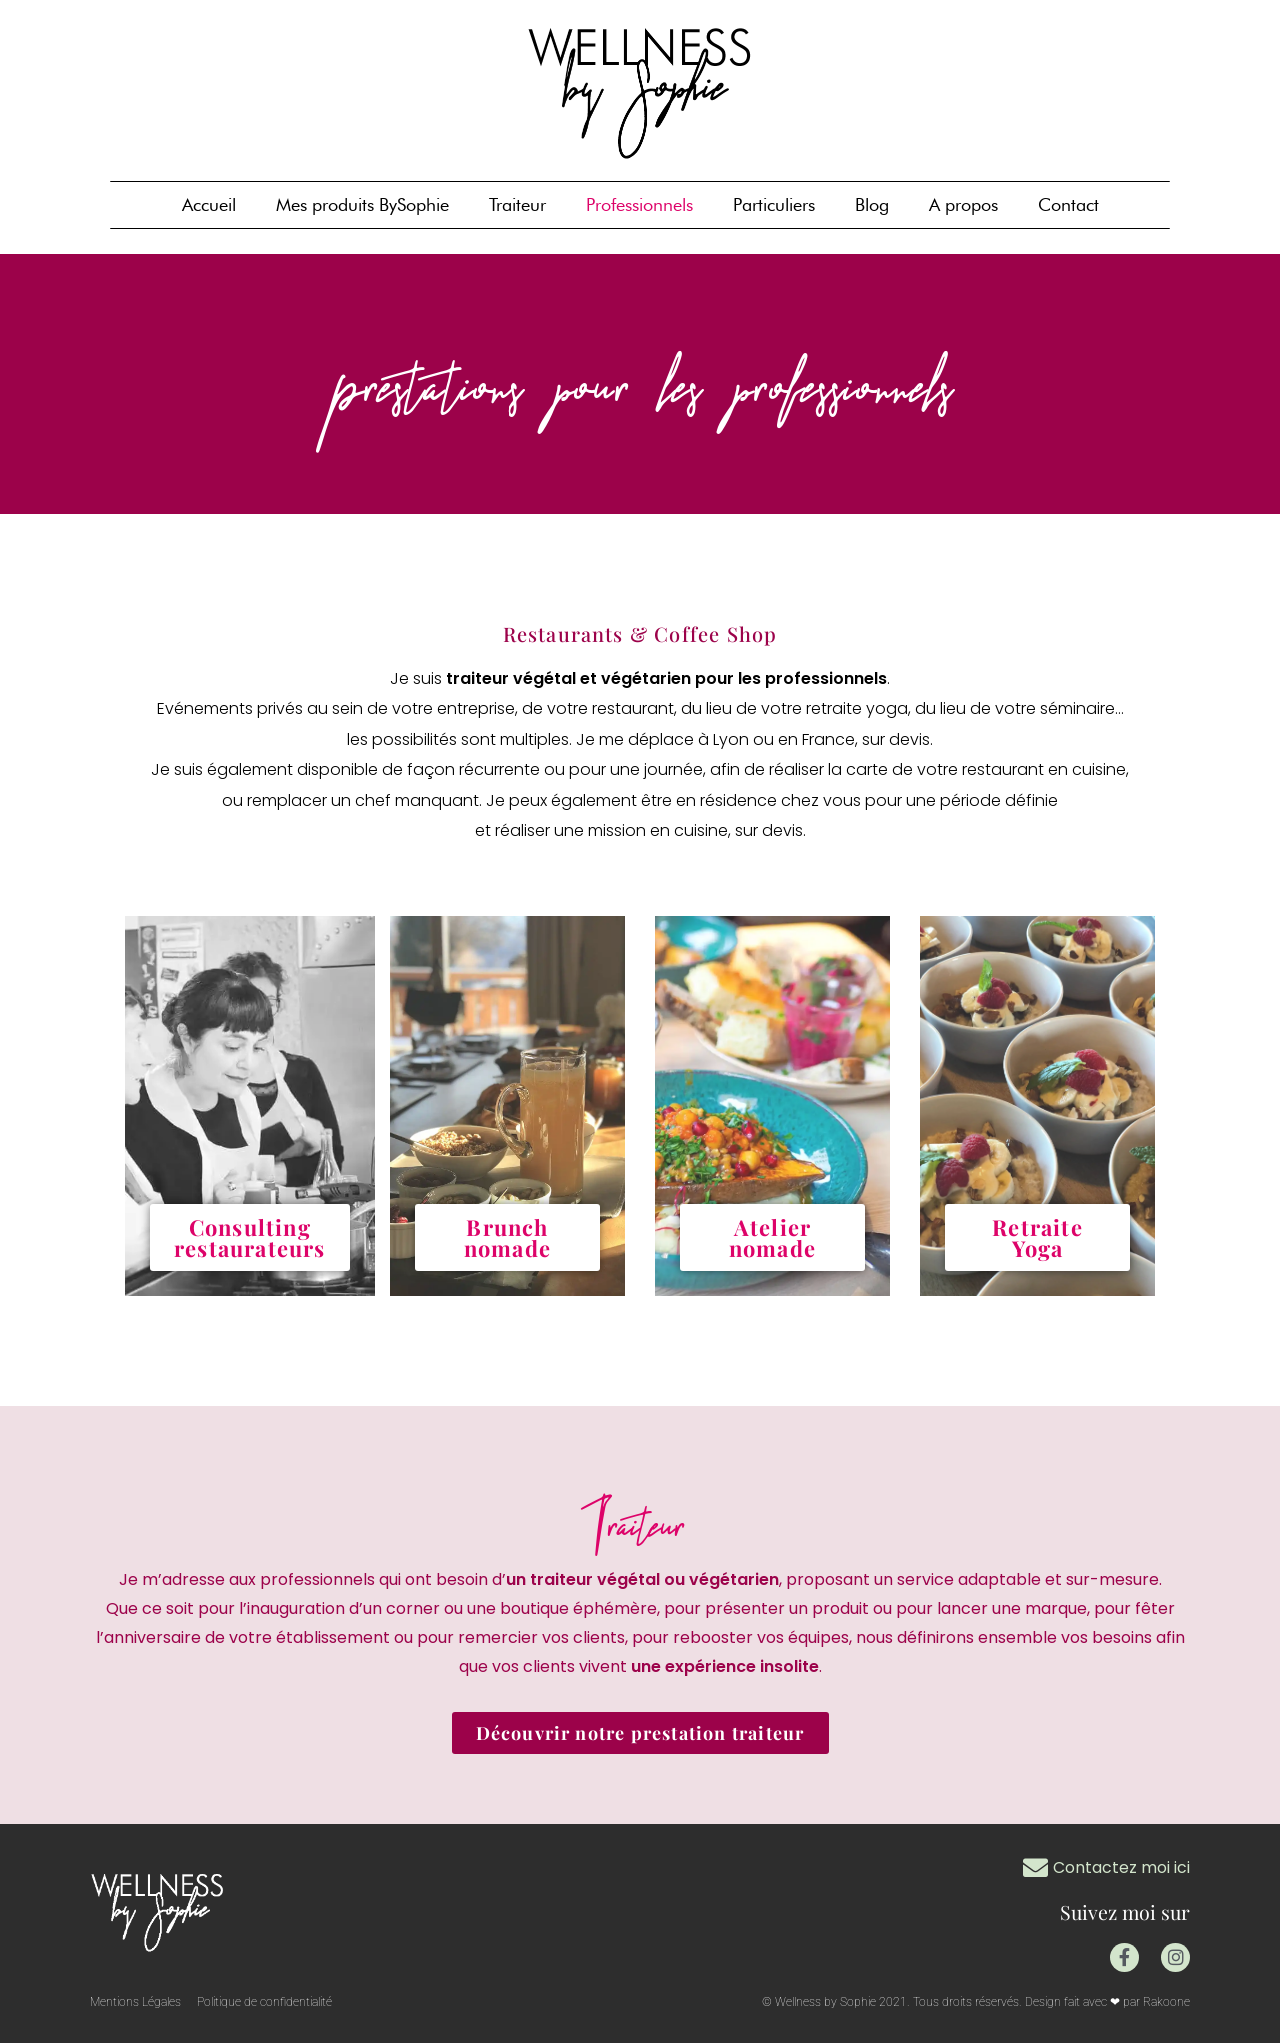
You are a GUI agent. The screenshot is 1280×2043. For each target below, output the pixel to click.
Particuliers (774, 204)
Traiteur (517, 204)
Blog (872, 204)
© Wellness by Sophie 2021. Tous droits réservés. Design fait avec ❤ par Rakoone (976, 2002)
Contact (1068, 204)
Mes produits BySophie (362, 204)
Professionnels (639, 204)
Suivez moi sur (1123, 1911)
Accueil (209, 204)
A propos (963, 204)
